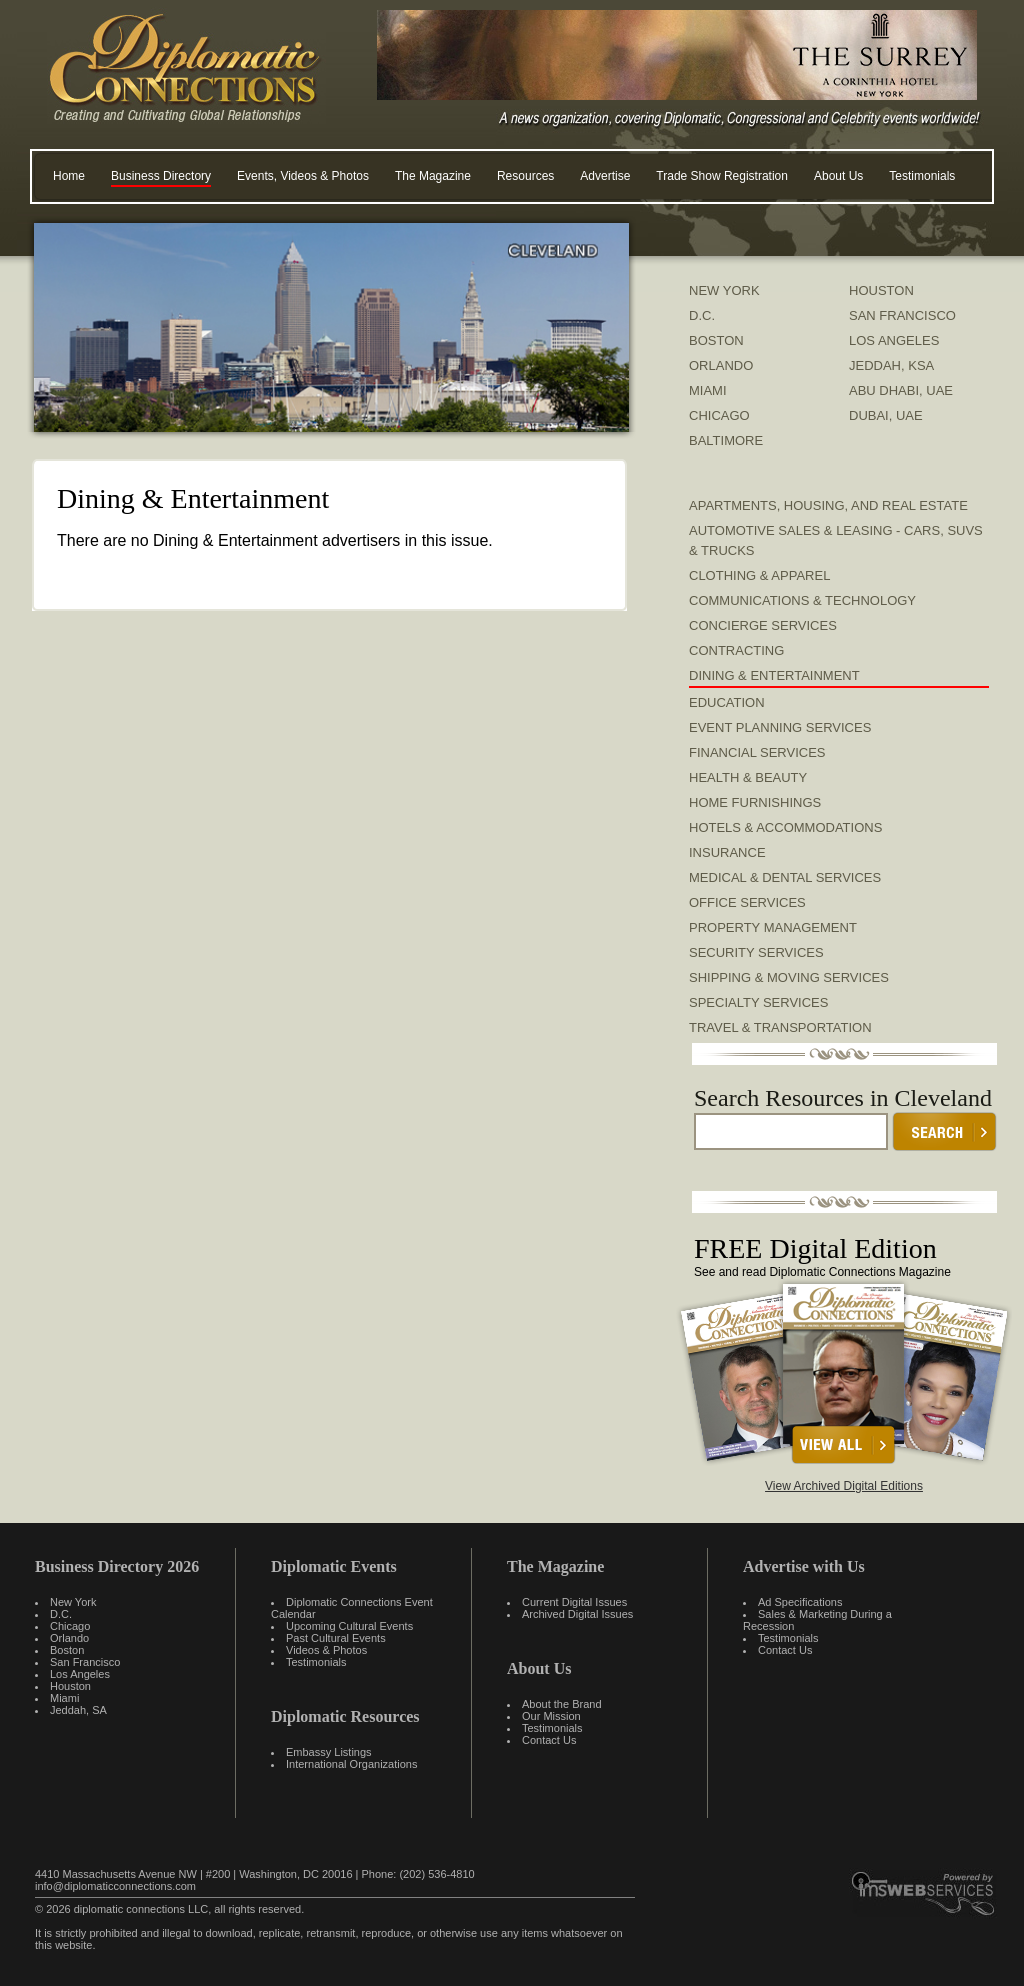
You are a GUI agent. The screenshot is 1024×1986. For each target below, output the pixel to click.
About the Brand (562, 1704)
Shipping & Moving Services (789, 977)
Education (727, 702)
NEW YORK (724, 290)
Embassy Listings (329, 1752)
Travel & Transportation (780, 1027)
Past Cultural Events (336, 1638)
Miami (64, 1698)
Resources (525, 176)
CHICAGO (719, 415)
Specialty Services (758, 1002)
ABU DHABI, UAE (901, 390)
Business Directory (161, 176)
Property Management (773, 927)
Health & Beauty (748, 777)
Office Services (747, 902)
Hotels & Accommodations (785, 827)
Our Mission (551, 1716)
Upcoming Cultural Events (349, 1626)
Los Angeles (80, 1674)
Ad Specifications (800, 1602)
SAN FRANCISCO (902, 315)
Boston (67, 1650)
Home (69, 176)
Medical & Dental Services (785, 877)
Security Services (756, 952)
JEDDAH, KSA (891, 365)
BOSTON (716, 340)
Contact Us (549, 1740)
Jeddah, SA (78, 1710)
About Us (838, 176)
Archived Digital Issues (577, 1614)
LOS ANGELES (894, 340)
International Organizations (351, 1764)
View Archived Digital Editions (844, 1486)
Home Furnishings (755, 802)
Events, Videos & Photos (303, 176)
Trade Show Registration (722, 176)
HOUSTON (881, 290)
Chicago (70, 1626)
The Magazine (433, 176)
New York (73, 1602)
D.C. (702, 315)
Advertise (605, 176)
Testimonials (922, 176)
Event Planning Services (780, 727)
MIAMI (708, 390)
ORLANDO (721, 365)
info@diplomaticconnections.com (115, 1886)
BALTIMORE (726, 440)
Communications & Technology (802, 600)
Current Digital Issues (574, 1602)
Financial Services (757, 752)
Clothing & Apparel (759, 575)
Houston (70, 1686)
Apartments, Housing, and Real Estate (828, 505)
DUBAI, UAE (886, 415)
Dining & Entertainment (774, 675)
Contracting (736, 650)
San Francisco (85, 1662)
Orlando (69, 1638)
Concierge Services (763, 625)
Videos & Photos (326, 1650)
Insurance (727, 852)
